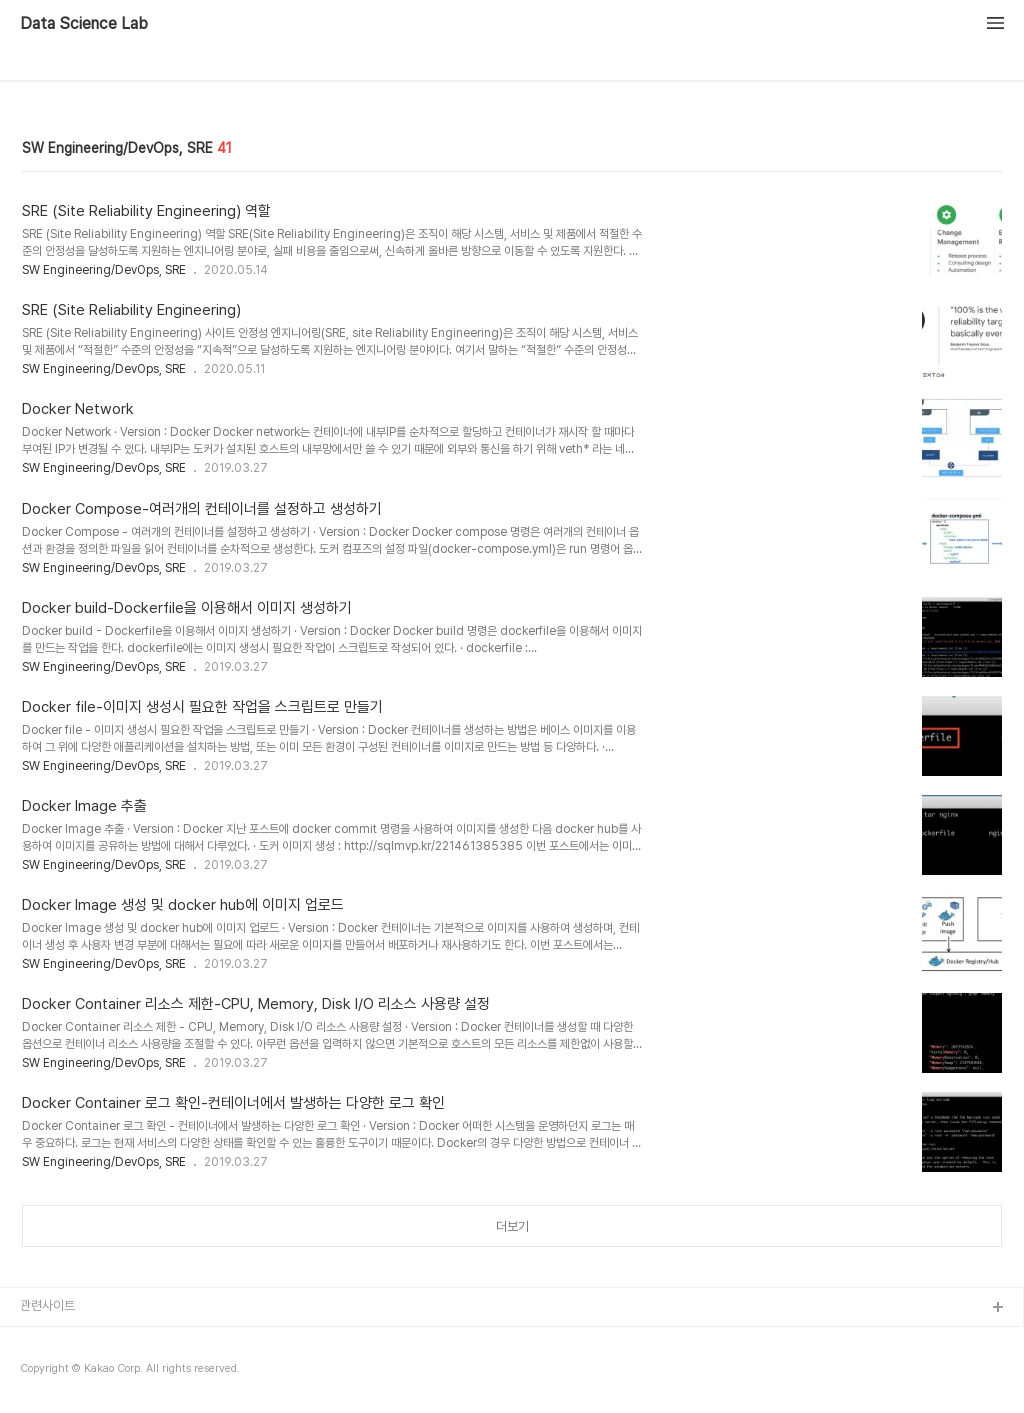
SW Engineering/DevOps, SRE (104, 270)
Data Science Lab (84, 24)
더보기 (512, 1226)
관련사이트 (47, 1305)
